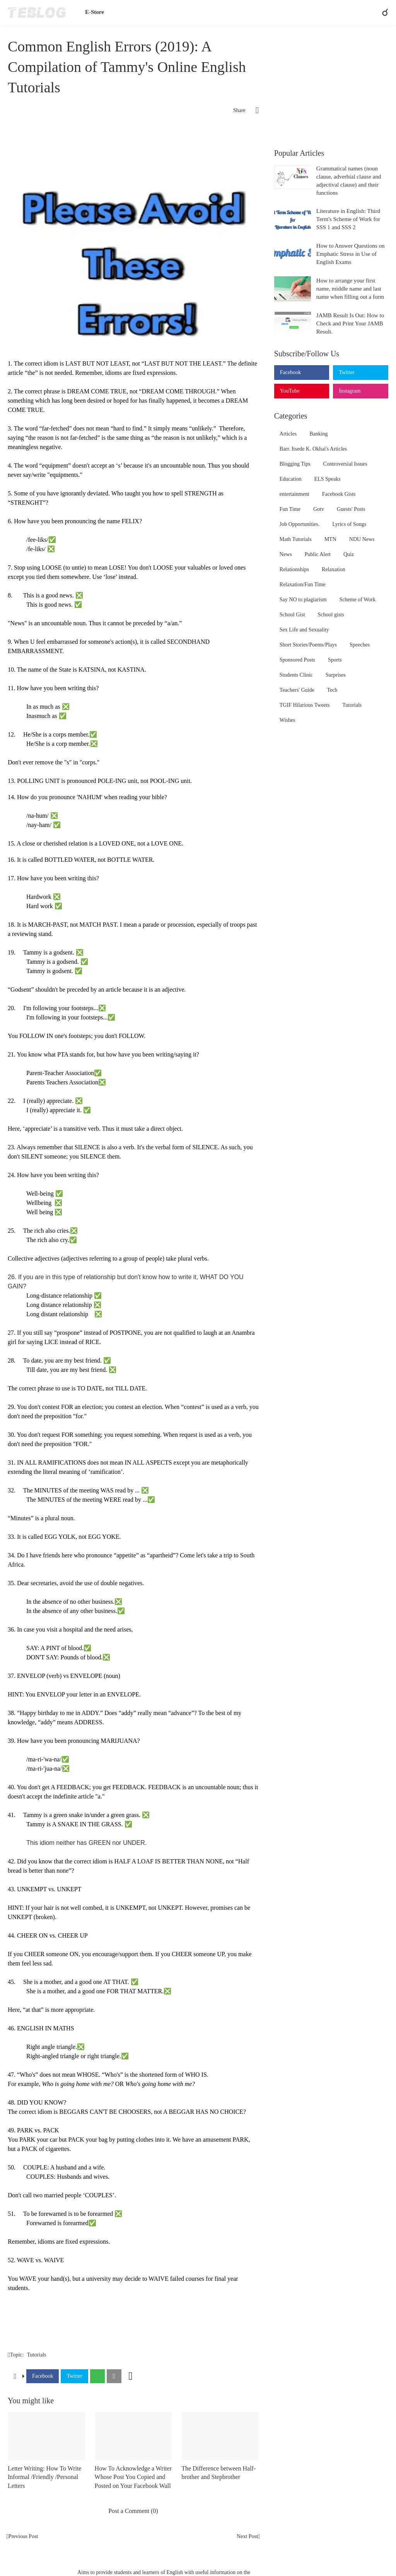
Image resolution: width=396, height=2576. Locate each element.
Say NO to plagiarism (303, 599)
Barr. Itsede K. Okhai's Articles (313, 449)
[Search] (381, 12)
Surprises (336, 675)
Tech (332, 690)
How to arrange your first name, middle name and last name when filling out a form (350, 288)
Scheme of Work (358, 599)
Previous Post (23, 2536)
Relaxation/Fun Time (303, 584)
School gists (331, 615)
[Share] (252, 110)
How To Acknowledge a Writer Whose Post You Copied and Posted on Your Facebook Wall (133, 2477)
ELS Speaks (327, 479)
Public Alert (318, 554)
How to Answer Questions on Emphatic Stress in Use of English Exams (350, 254)
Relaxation (333, 569)
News (286, 554)
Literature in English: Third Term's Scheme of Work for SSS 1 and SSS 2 (348, 219)
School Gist (292, 615)
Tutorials (36, 2355)
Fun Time (290, 509)
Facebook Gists (339, 494)
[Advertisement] (133, 148)
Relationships (294, 569)
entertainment (294, 494)
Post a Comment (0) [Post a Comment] (133, 2511)
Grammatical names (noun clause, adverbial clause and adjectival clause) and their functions (348, 180)
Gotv (318, 509)
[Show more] (130, 2376)
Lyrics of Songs (349, 524)
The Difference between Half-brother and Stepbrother (218, 2472)
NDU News (362, 539)
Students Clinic (296, 675)
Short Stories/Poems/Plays (308, 645)
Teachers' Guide (297, 690)
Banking (318, 434)
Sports (335, 660)
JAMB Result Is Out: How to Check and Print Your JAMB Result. (350, 323)
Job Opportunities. (299, 524)
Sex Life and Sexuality (304, 630)
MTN (330, 539)
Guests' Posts (351, 509)
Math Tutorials (296, 539)
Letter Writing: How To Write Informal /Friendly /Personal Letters (44, 2477)
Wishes (287, 720)
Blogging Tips (295, 464)
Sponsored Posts (297, 660)
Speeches (360, 645)
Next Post (247, 2536)
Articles (288, 434)
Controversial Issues (345, 464)
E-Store (94, 12)
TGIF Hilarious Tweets (304, 705)
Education (291, 479)
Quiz (348, 554)
